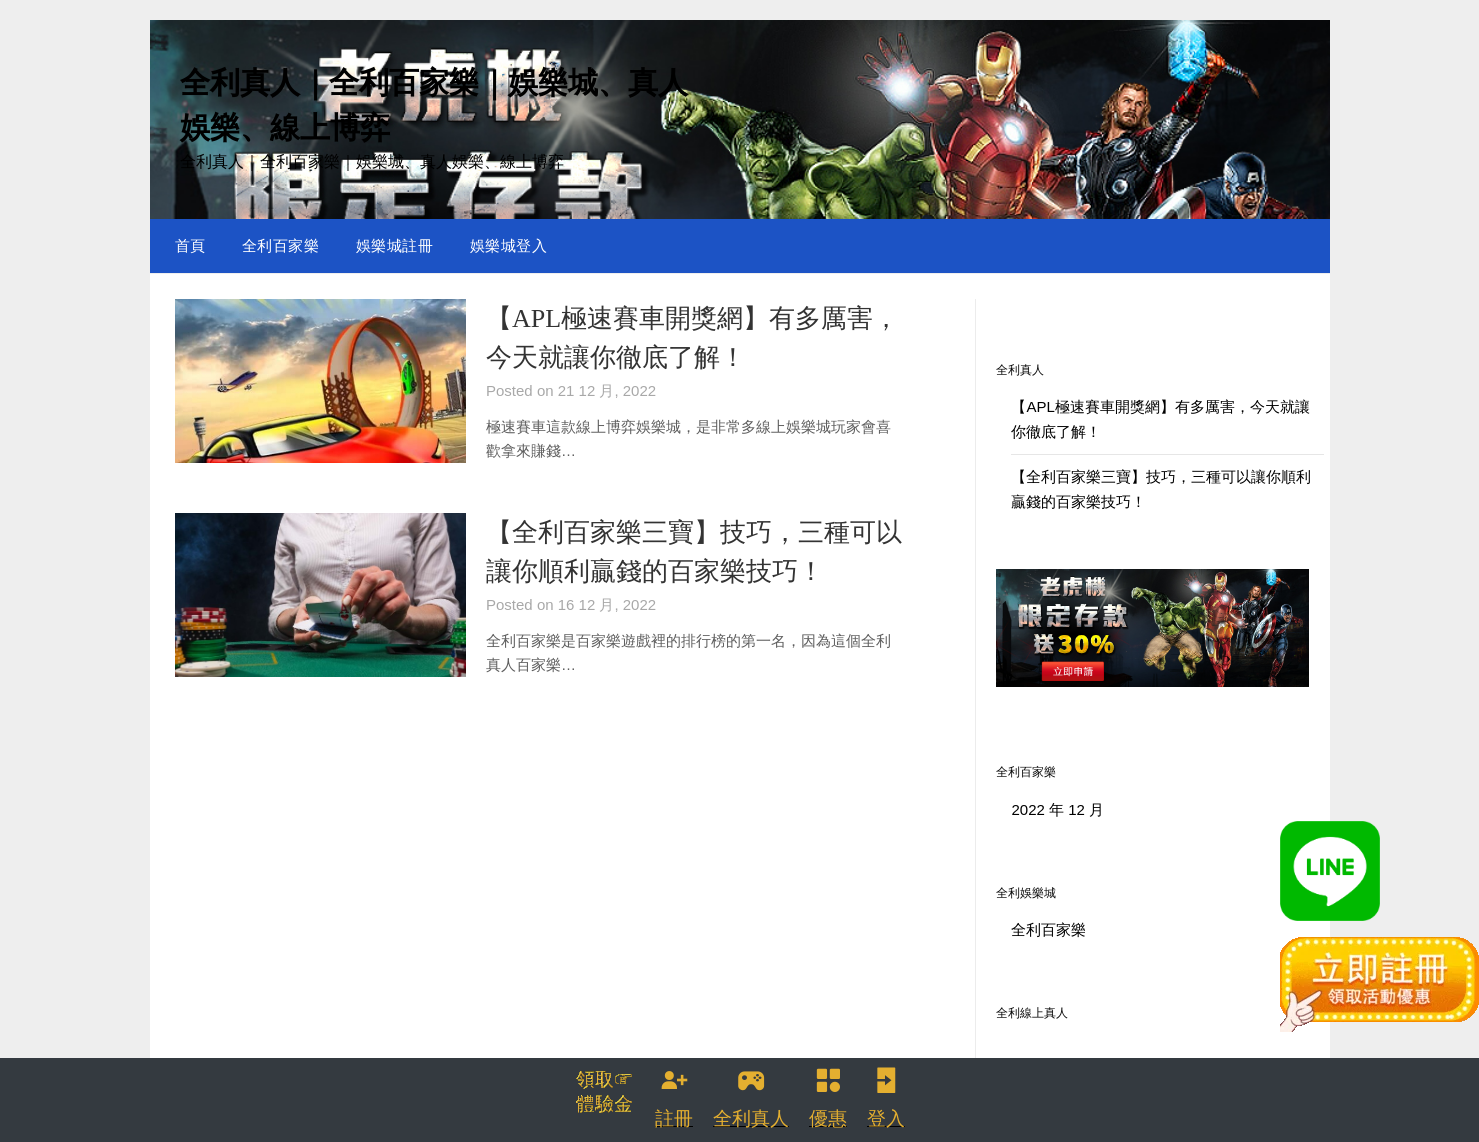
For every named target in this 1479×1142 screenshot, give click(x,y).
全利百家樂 (281, 245)
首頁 (190, 245)
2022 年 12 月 (1057, 809)
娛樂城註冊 (395, 245)
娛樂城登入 (509, 245)
